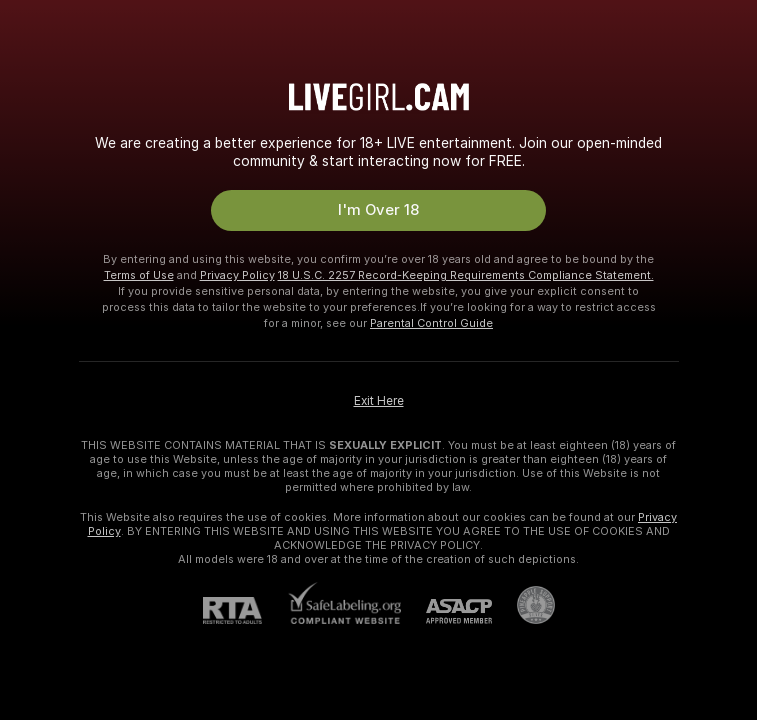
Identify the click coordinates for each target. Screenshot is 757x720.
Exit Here (379, 401)
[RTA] (245, 610)
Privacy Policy (237, 275)
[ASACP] (446, 611)
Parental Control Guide (431, 323)
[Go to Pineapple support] (523, 605)
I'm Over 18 (378, 210)
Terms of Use (139, 275)
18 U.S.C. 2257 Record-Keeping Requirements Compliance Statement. (466, 275)
